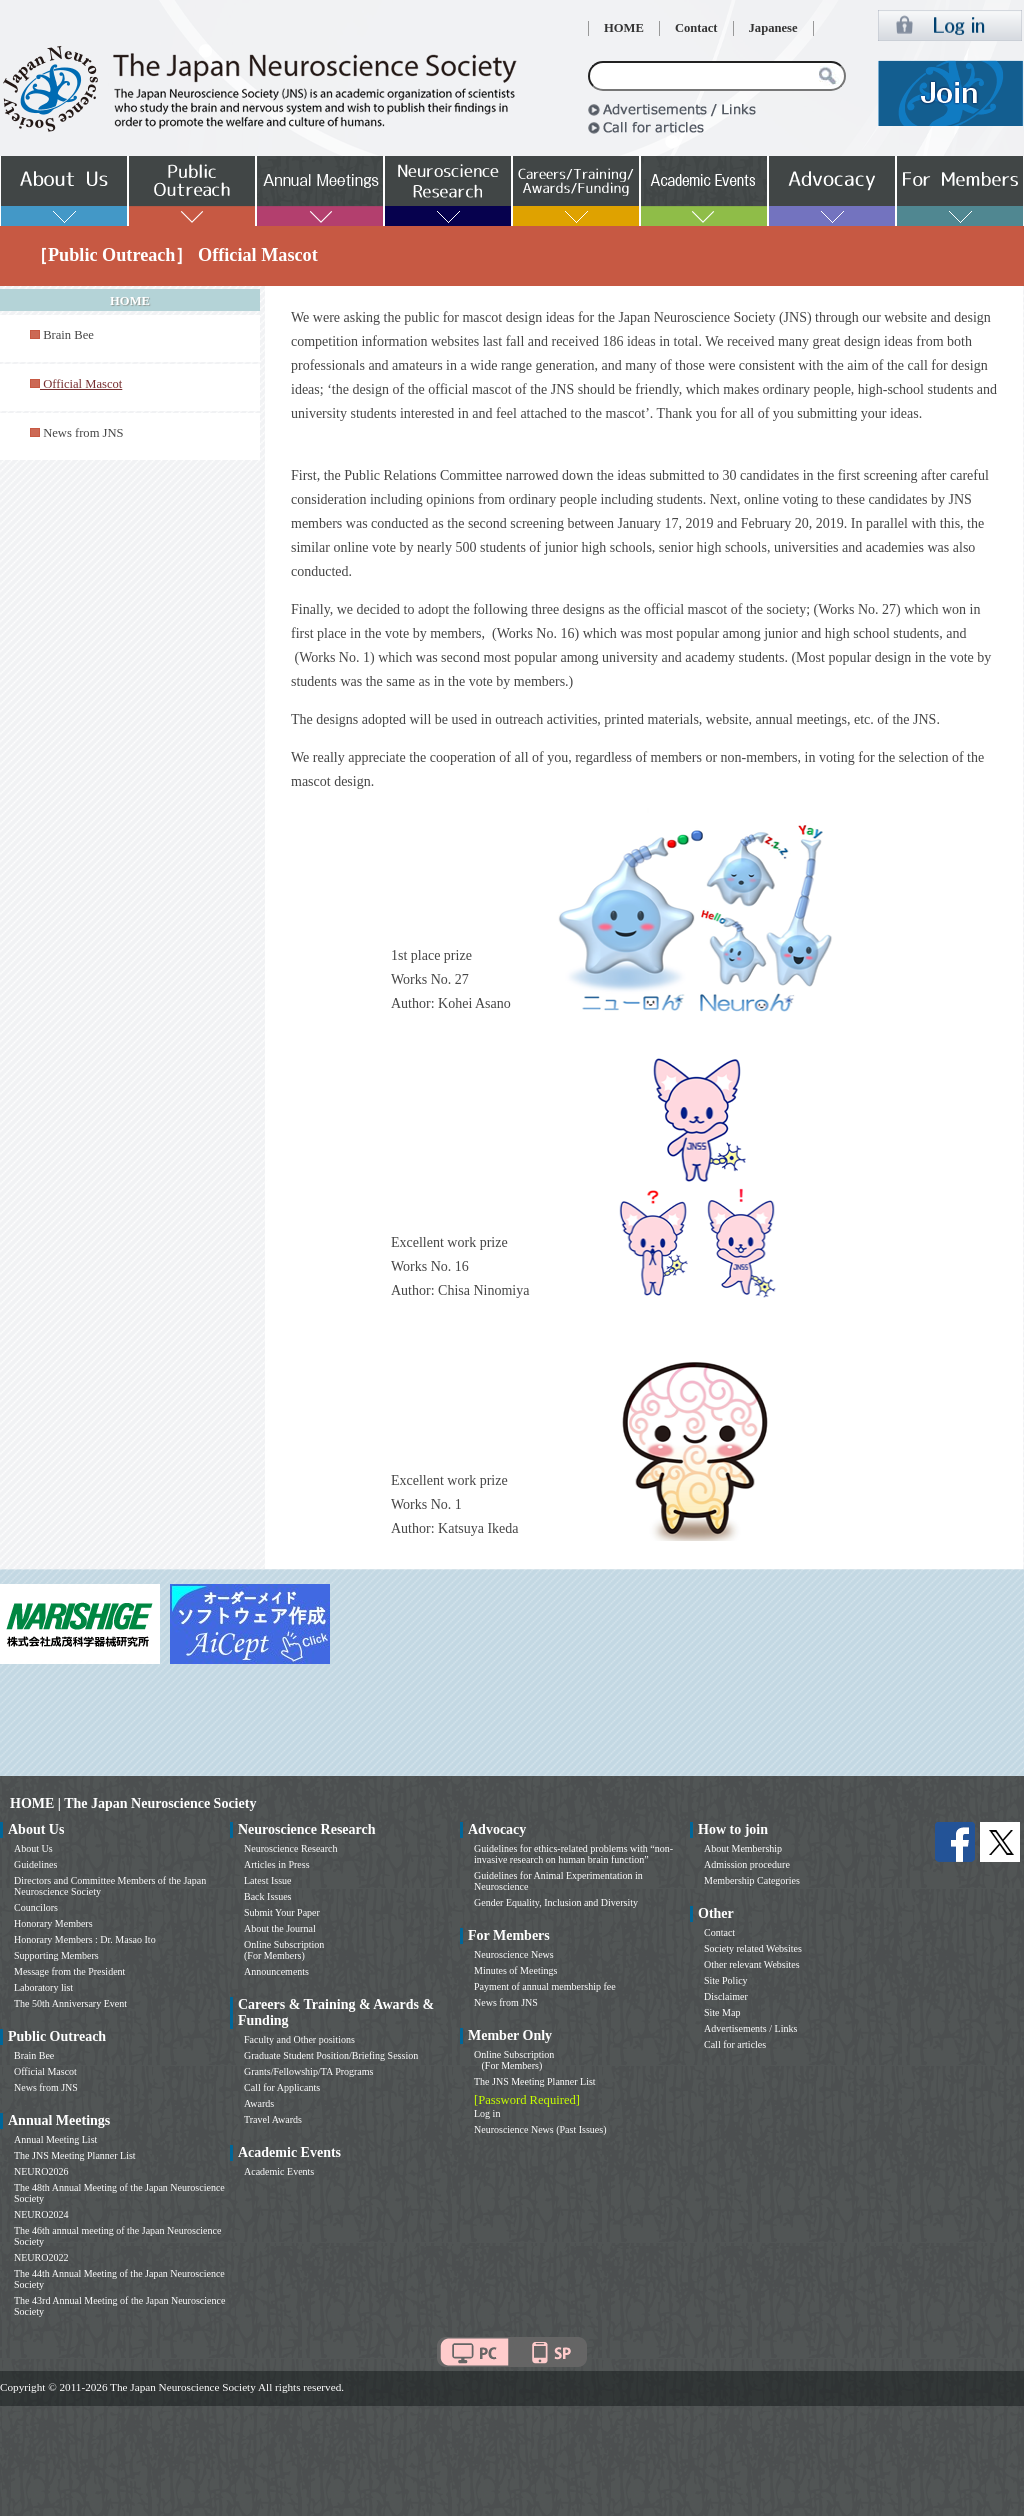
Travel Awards (273, 2119)
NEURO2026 (41, 2171)
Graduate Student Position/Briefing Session (331, 2055)
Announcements (276, 1971)
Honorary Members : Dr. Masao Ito (85, 1939)
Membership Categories (752, 1880)
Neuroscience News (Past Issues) (540, 2129)
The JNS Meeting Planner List (75, 2155)
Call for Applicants (282, 2087)
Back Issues (268, 1896)
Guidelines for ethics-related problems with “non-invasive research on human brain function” (573, 1854)
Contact (696, 28)
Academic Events (279, 2171)
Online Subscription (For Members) (284, 1950)
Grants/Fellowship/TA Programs (308, 2071)
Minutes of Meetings (515, 1970)
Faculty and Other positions (299, 2039)
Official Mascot (45, 2071)
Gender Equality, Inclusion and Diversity (556, 1902)
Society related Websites (753, 1948)
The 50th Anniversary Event (70, 2003)
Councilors (36, 1907)
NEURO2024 (41, 2214)
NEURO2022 (41, 2257)
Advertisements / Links (750, 2028)
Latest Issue (268, 1880)
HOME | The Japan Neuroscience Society (133, 1803)
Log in (487, 2113)
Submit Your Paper (282, 1912)
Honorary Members (53, 1923)
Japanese (773, 28)
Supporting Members (56, 1955)
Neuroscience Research (291, 1848)
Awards (259, 2103)
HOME (624, 28)
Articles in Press (277, 1864)
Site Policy (726, 1980)
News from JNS (83, 433)
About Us (33, 1848)
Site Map (722, 2012)
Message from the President (69, 1971)
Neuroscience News (514, 1954)
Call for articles (735, 2044)
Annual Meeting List (55, 2139)
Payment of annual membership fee (545, 1986)
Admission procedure (747, 1864)
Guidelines (35, 1864)
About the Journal (280, 1928)
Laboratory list (43, 1987)
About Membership (743, 1848)
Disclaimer (726, 1996)
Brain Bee (68, 335)
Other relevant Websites (752, 1964)
